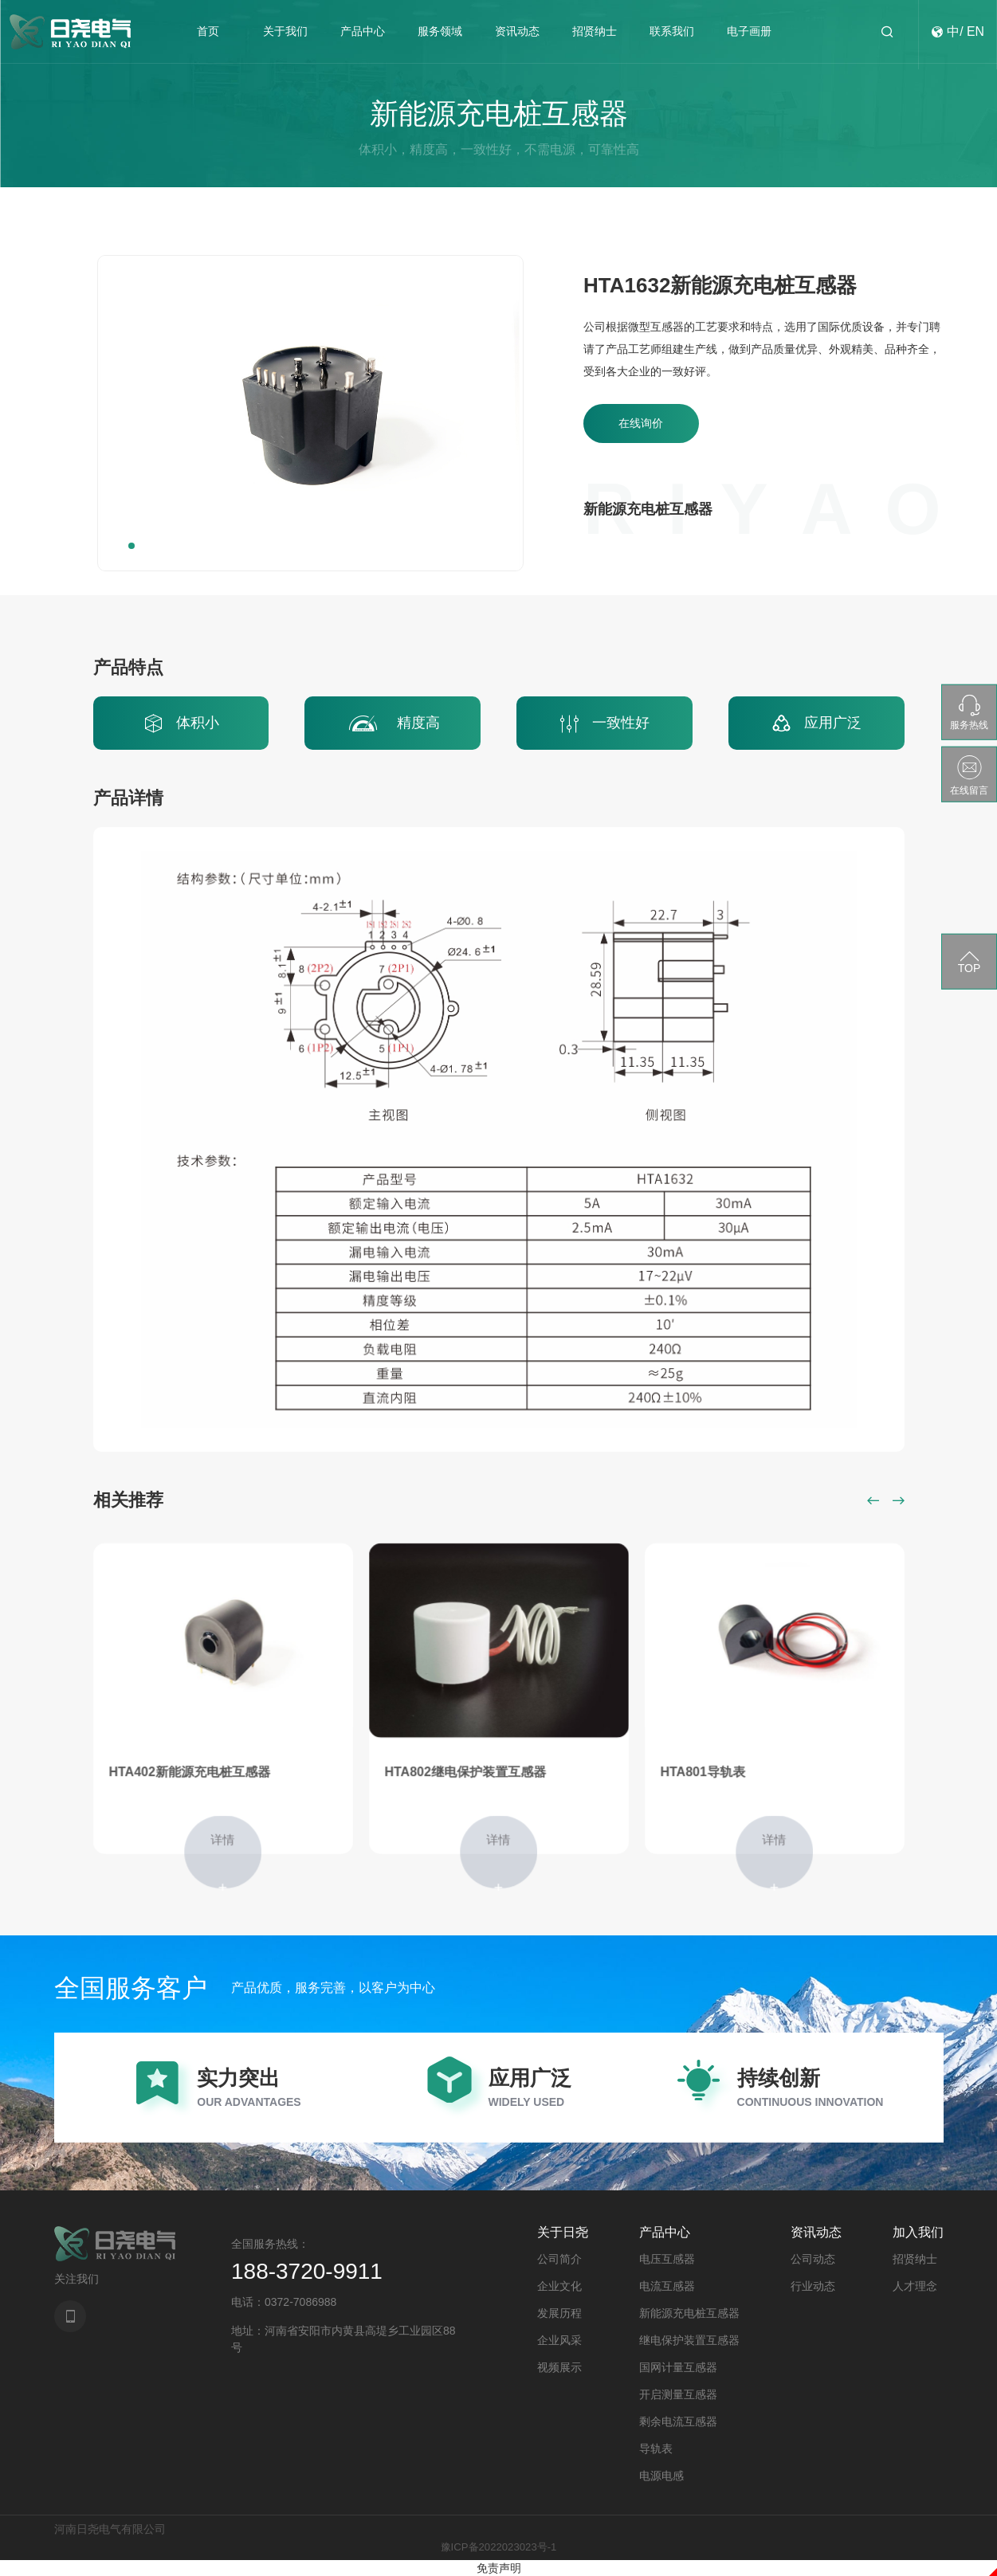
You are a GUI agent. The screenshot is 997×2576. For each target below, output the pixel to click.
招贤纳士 (915, 2259)
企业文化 (559, 2286)
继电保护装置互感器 (689, 2340)
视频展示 (559, 2367)
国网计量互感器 (678, 2367)
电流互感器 (667, 2286)
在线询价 (645, 427)
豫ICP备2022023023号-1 (499, 2546)
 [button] (873, 1500)
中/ (954, 37)
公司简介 (559, 2259)
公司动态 (813, 2259)
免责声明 (498, 2567)
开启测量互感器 (678, 2394)
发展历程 (559, 2313)
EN (975, 37)
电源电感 (661, 2475)
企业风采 (559, 2340)
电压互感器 (667, 2259)
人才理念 (915, 2286)
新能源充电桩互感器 (689, 2313)
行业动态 (813, 2286)
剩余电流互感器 (678, 2421)
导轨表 (656, 2448)
